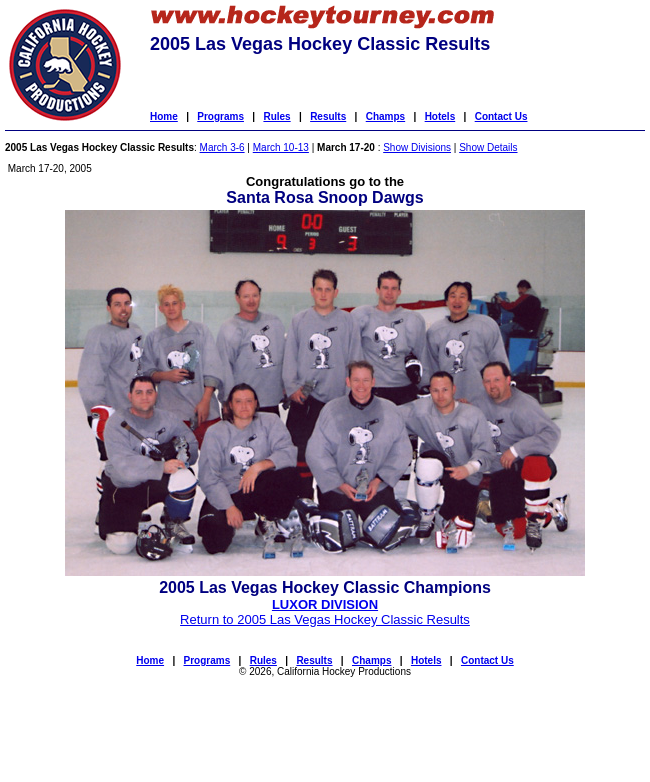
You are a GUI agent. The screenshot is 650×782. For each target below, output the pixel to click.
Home (164, 116)
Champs (385, 116)
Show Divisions (417, 147)
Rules (276, 116)
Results (328, 116)
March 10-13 (281, 147)
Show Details (488, 147)
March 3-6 (222, 147)
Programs (220, 116)
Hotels (440, 116)
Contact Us (501, 116)
